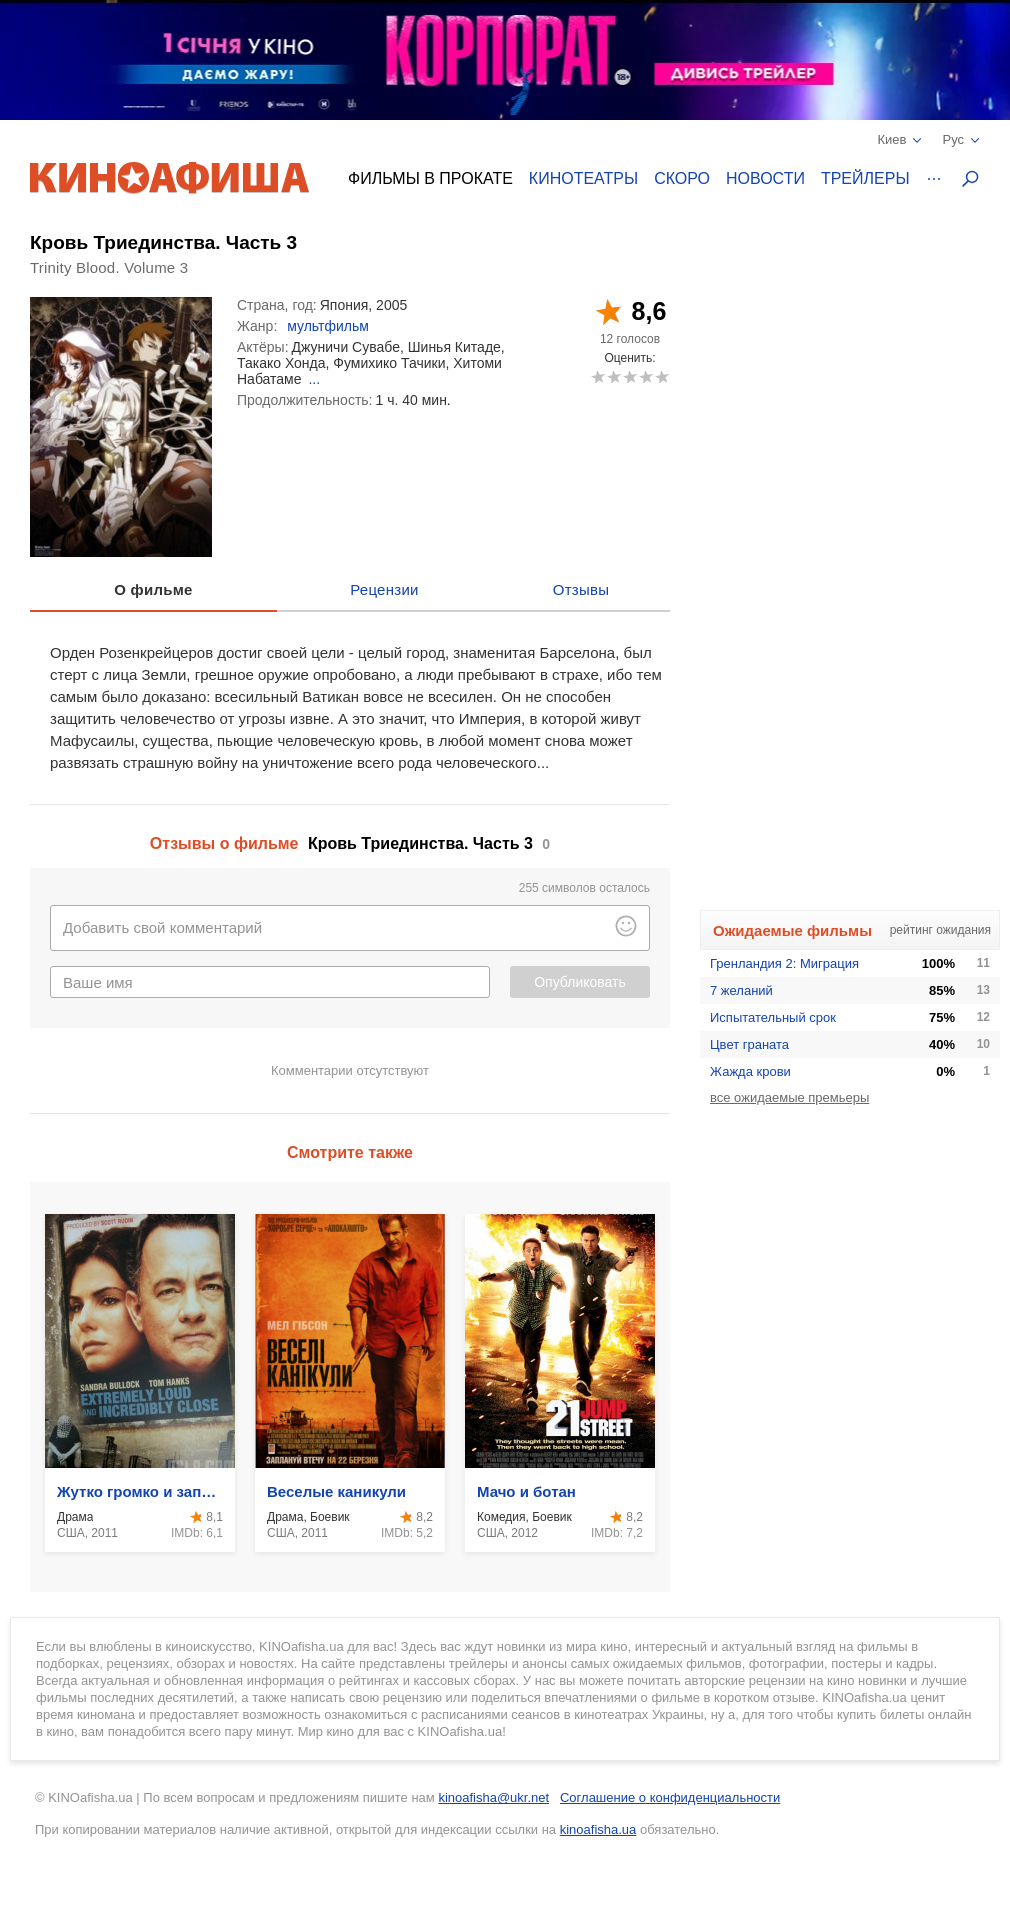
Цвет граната (749, 1044)
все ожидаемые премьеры (789, 1097)
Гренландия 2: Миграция (784, 963)
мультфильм (328, 326)
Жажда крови (750, 1071)
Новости (765, 178)
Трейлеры (865, 178)
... (314, 379)
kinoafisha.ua (598, 1829)
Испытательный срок (773, 1017)
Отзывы (581, 589)
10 (661, 376)
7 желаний (741, 990)
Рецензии (384, 589)
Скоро (682, 178)
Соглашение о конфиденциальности (670, 1797)
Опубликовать (580, 982)
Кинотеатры (583, 178)
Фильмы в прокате (430, 178)
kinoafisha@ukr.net (493, 1797)
